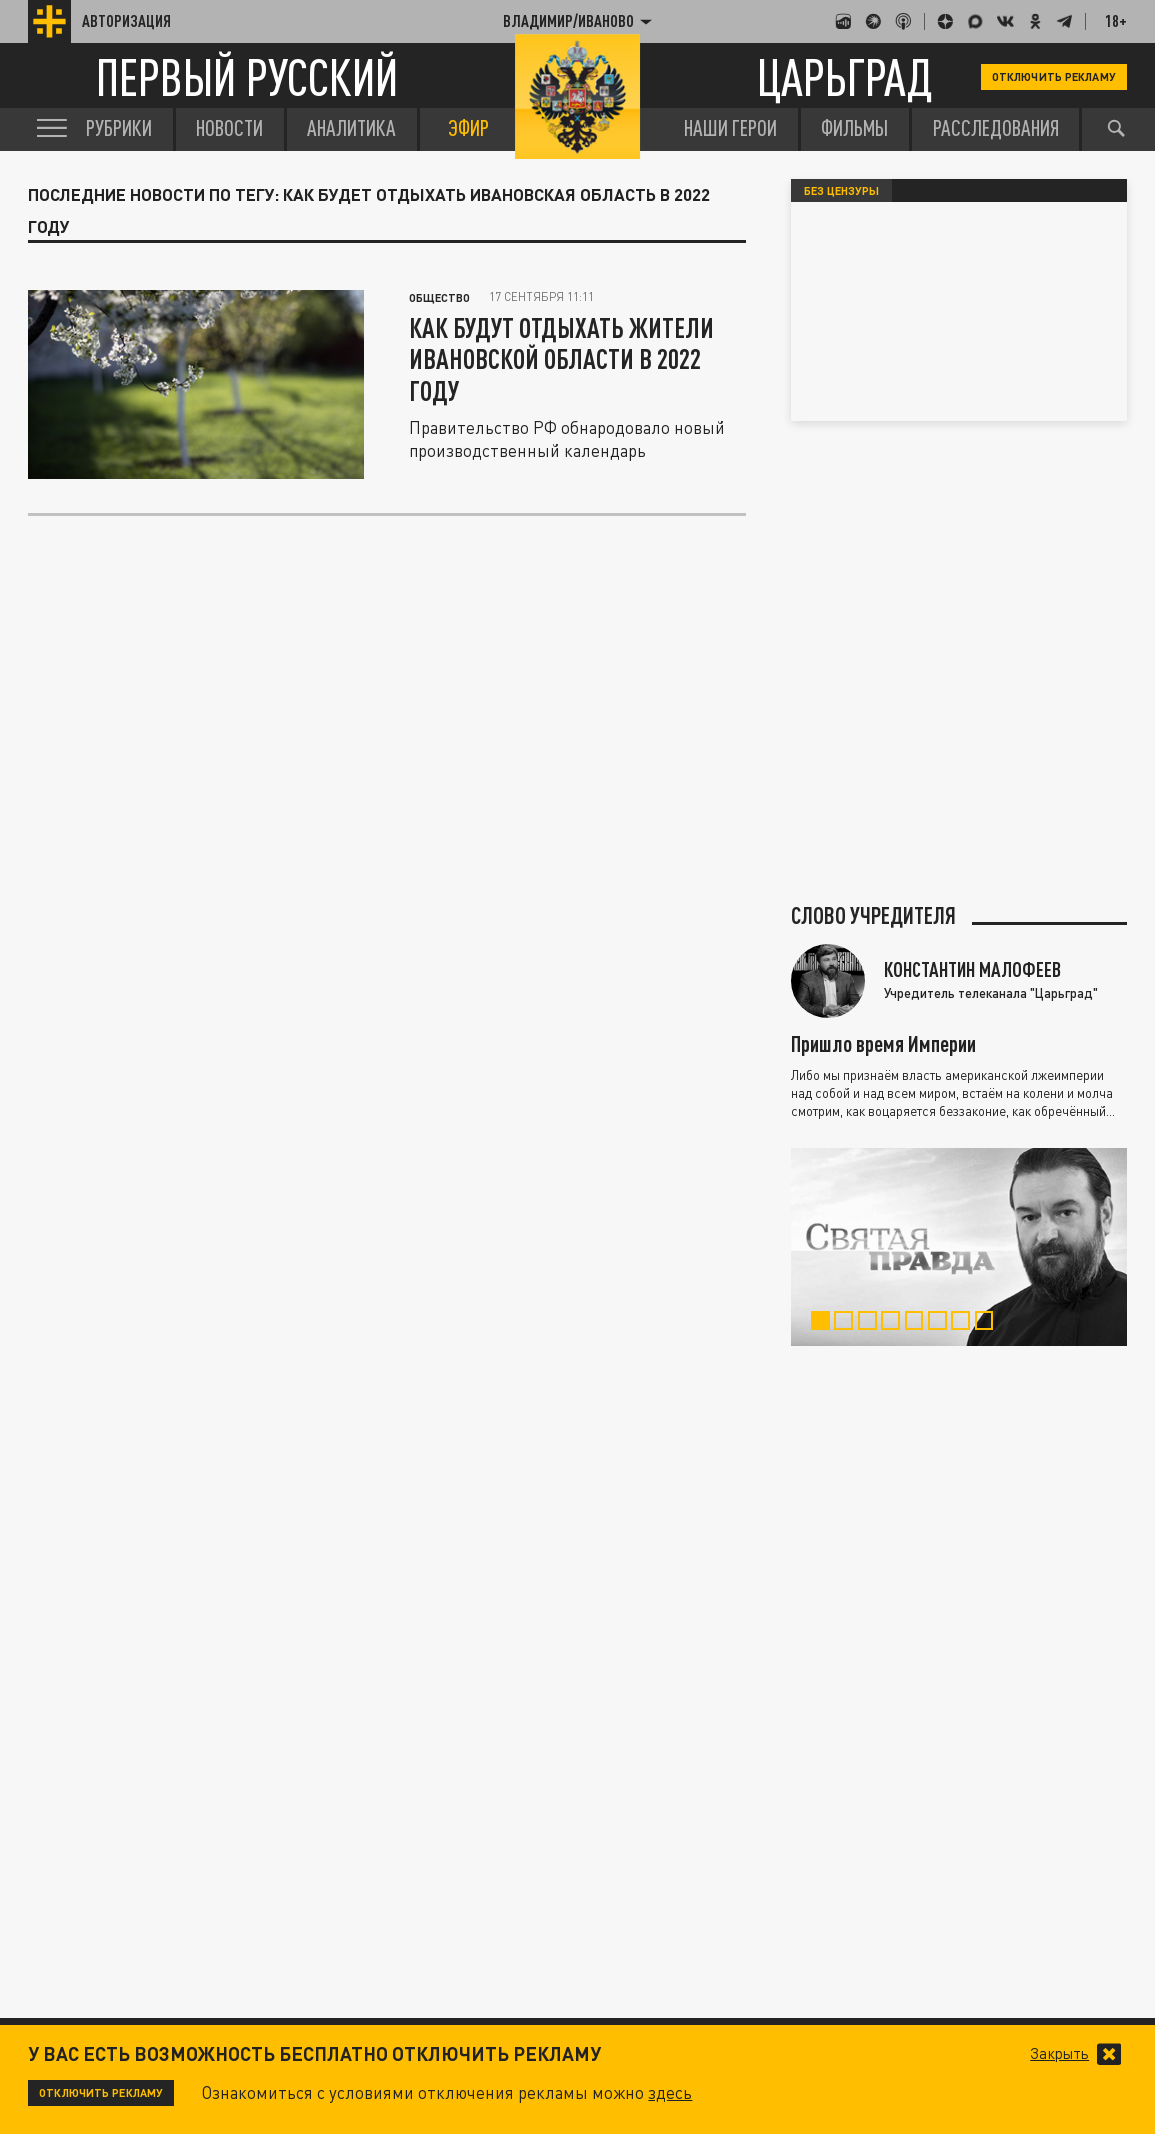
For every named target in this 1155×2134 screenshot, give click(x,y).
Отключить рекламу (1054, 76)
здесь (670, 2092)
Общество (439, 297)
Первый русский (247, 76)
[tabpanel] (959, 1247)
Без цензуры (841, 190)
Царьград (845, 76)
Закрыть (1059, 2053)
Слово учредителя (873, 916)
